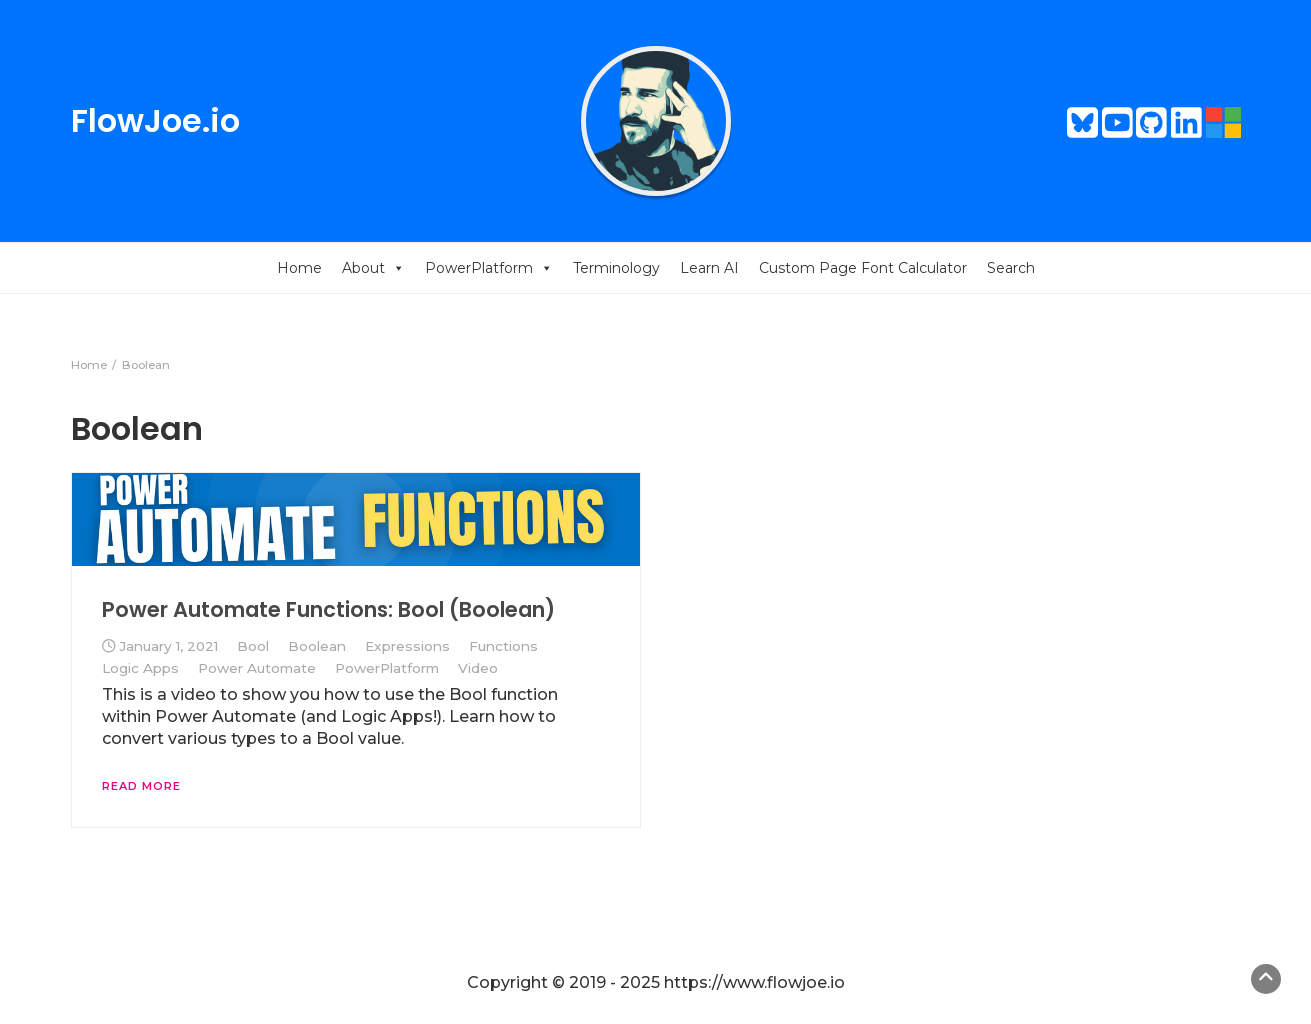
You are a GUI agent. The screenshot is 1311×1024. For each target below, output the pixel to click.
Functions (503, 646)
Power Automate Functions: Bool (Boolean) (328, 609)
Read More (141, 786)
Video (478, 668)
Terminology (616, 268)
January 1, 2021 (168, 646)
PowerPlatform (489, 268)
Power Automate (257, 668)
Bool (253, 646)
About (373, 268)
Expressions (407, 646)
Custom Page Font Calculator (863, 268)
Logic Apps (140, 668)
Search (1011, 268)
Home (299, 268)
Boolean (317, 646)
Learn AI (709, 268)
